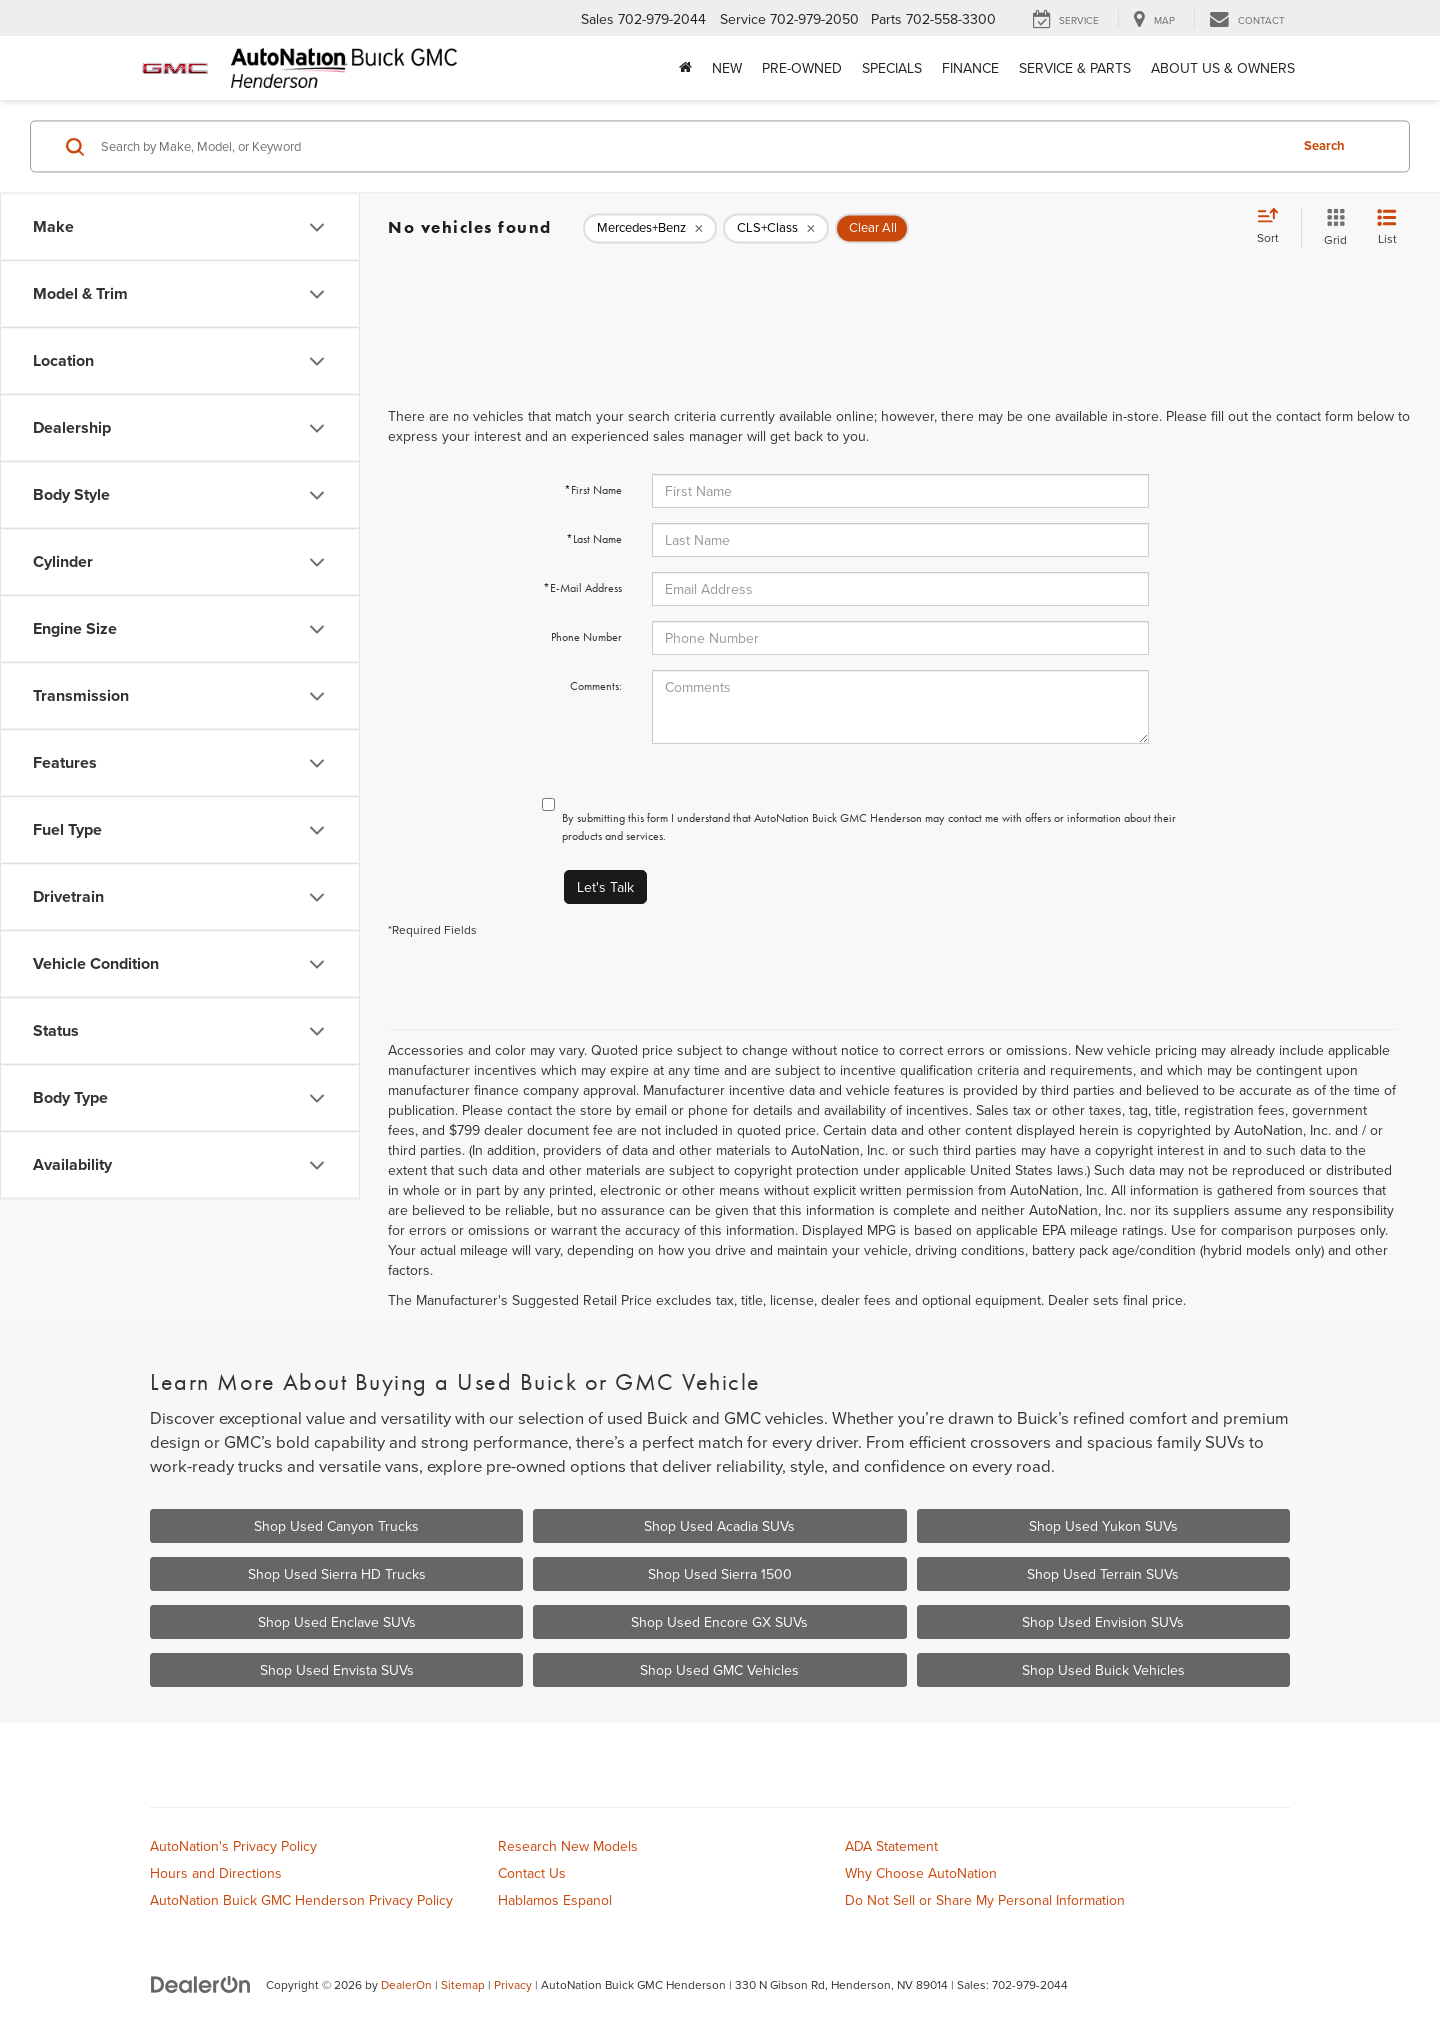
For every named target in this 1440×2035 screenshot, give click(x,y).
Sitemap (463, 1984)
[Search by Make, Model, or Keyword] (691, 146)
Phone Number (586, 637)
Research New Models (568, 1846)
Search (1324, 145)
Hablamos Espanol (555, 1900)
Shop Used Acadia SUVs (719, 1526)
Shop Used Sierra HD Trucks (337, 1574)
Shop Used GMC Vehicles (719, 1670)
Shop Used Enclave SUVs (337, 1622)
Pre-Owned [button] (802, 68)
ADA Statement (891, 1846)
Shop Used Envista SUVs (337, 1670)
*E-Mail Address (582, 588)
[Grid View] (1331, 227)
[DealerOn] (201, 1984)
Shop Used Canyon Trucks (336, 1526)
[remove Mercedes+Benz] (650, 228)
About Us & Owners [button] (1223, 68)
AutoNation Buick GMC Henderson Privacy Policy (301, 1900)
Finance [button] (970, 68)
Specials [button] (892, 68)
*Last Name (594, 539)
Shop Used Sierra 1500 (720, 1574)
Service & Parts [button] (1075, 68)
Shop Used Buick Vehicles (1103, 1670)
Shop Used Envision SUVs (1103, 1622)
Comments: (596, 686)
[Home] (685, 68)
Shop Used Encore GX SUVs (719, 1622)
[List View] (1387, 227)
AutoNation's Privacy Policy (233, 1846)
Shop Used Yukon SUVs (1103, 1526)
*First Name (593, 490)
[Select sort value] (1274, 227)
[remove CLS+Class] (776, 228)
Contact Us (532, 1873)
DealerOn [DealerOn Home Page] (406, 1984)
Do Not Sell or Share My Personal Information (985, 1900)
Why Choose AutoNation (921, 1873)
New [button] (727, 68)
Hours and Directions (216, 1873)
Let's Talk (605, 887)
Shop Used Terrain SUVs (1103, 1574)
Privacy (513, 1984)
